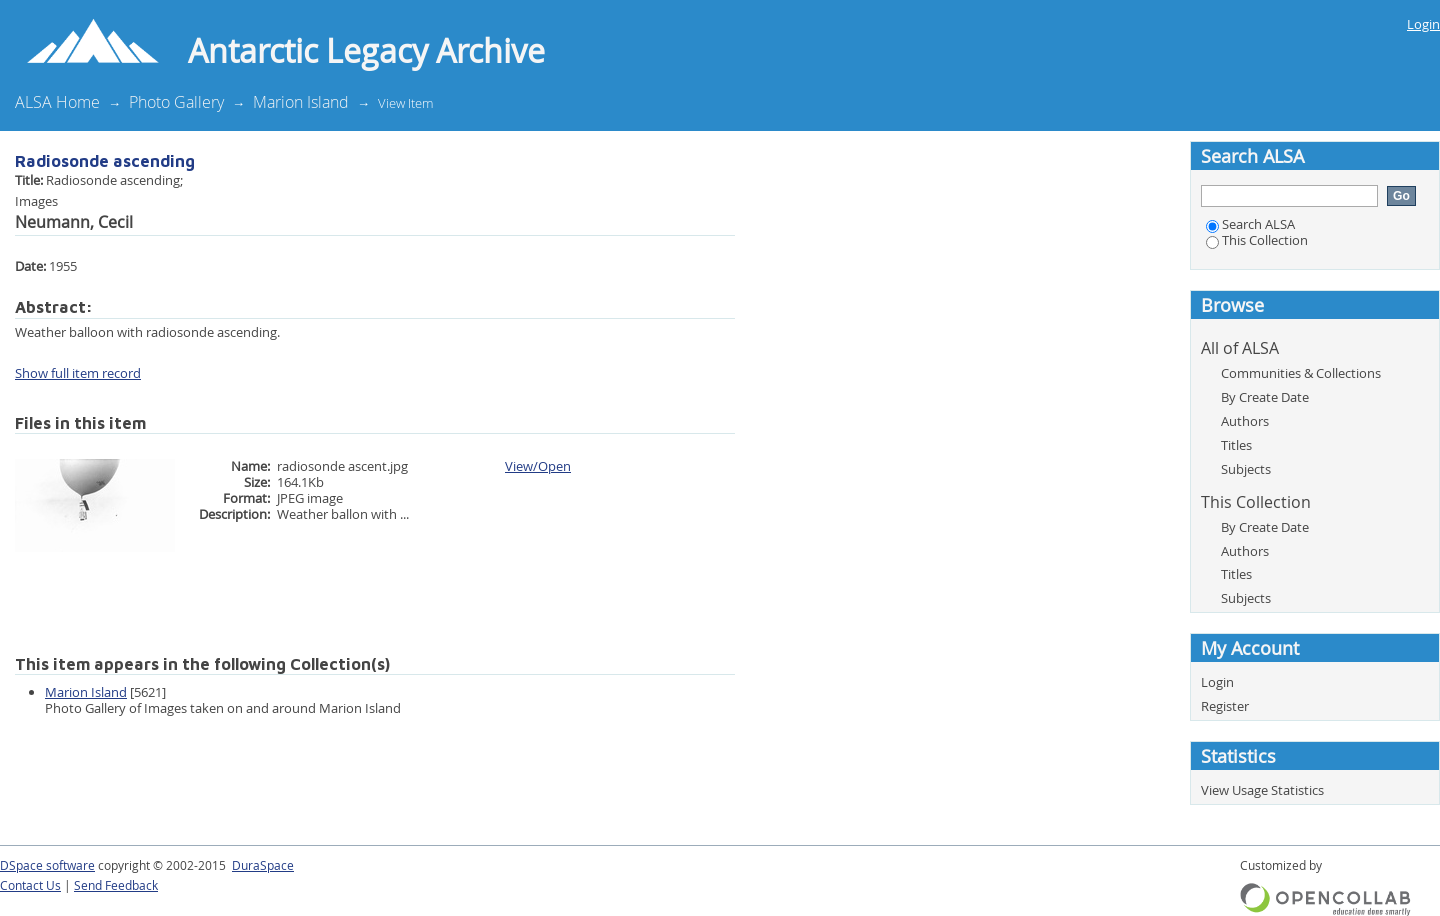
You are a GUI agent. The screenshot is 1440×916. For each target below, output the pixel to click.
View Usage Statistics (1262, 790)
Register (1225, 706)
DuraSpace (263, 865)
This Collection (1257, 240)
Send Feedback (116, 885)
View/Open (538, 466)
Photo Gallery (176, 102)
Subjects (1246, 469)
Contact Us (30, 885)
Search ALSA (1250, 224)
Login (1423, 24)
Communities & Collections (1301, 373)
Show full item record (78, 373)
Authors (1245, 421)
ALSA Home (57, 102)
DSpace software (47, 865)
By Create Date (1265, 397)
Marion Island (301, 102)
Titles (1236, 445)
